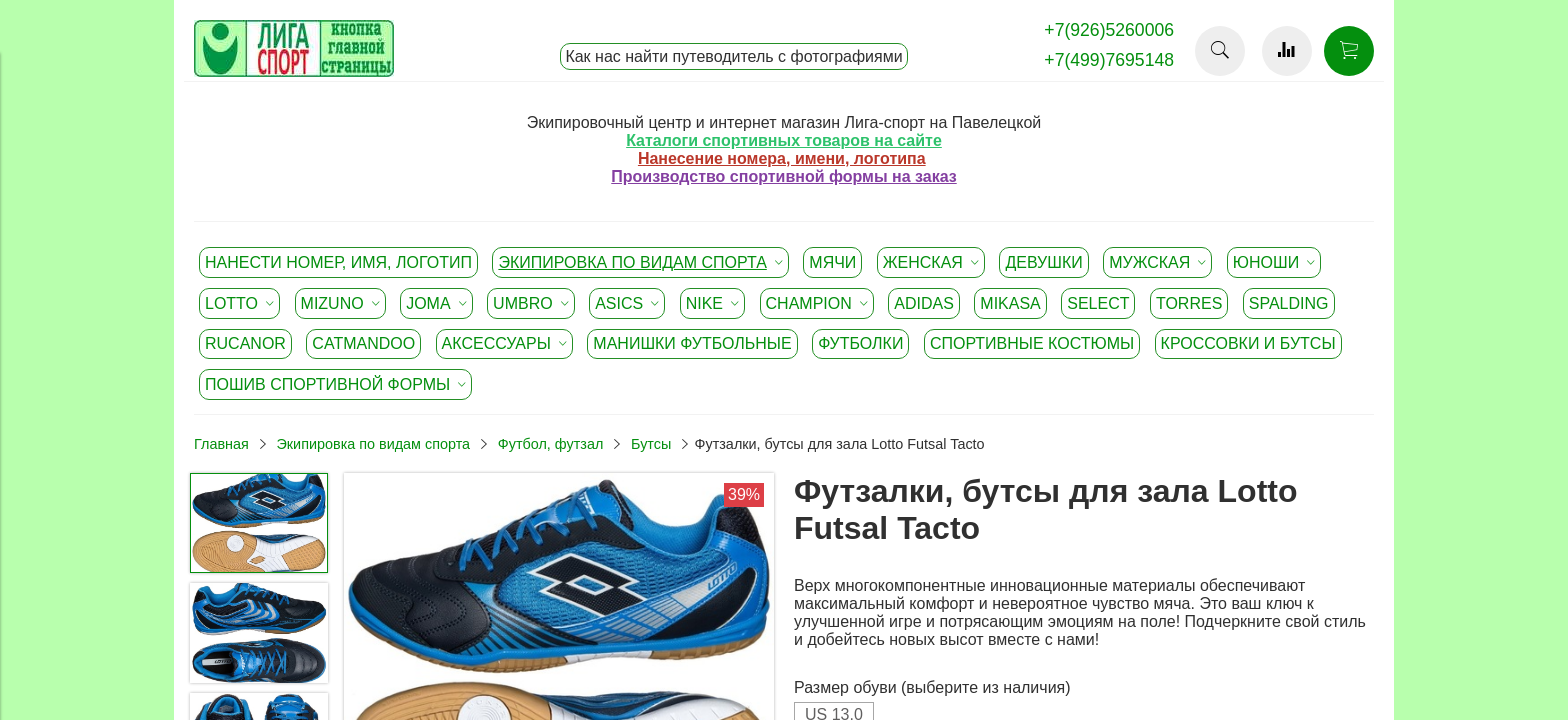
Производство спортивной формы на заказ (783, 176)
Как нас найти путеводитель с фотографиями (733, 56)
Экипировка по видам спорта (373, 444)
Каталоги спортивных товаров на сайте (784, 140)
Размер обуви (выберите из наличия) (932, 687)
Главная (221, 444)
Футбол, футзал (551, 444)
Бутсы (651, 444)
